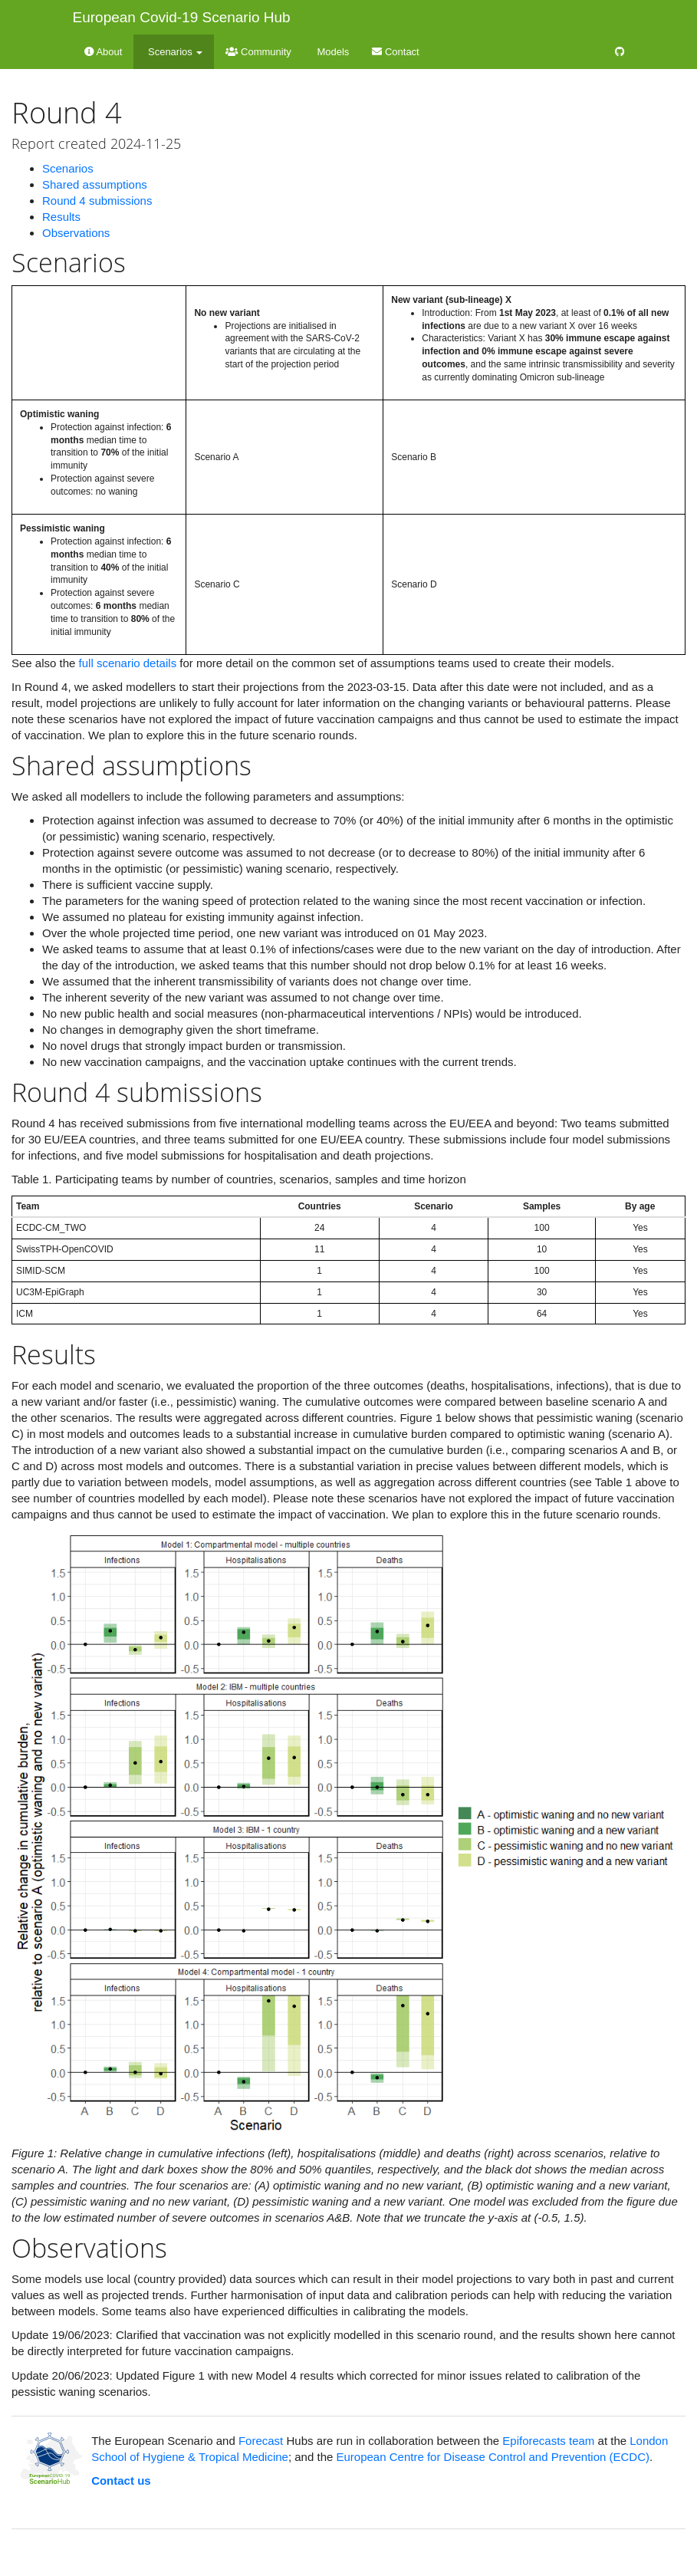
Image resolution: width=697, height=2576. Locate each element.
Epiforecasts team (548, 2440)
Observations (76, 232)
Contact (395, 52)
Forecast (260, 2440)
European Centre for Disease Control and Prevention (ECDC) (493, 2456)
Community (258, 52)
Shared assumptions (94, 184)
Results (61, 216)
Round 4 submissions (97, 200)
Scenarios (68, 168)
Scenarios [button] (173, 52)
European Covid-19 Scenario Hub (182, 17)
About (103, 52)
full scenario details (128, 662)
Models (332, 52)
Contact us (121, 2480)
